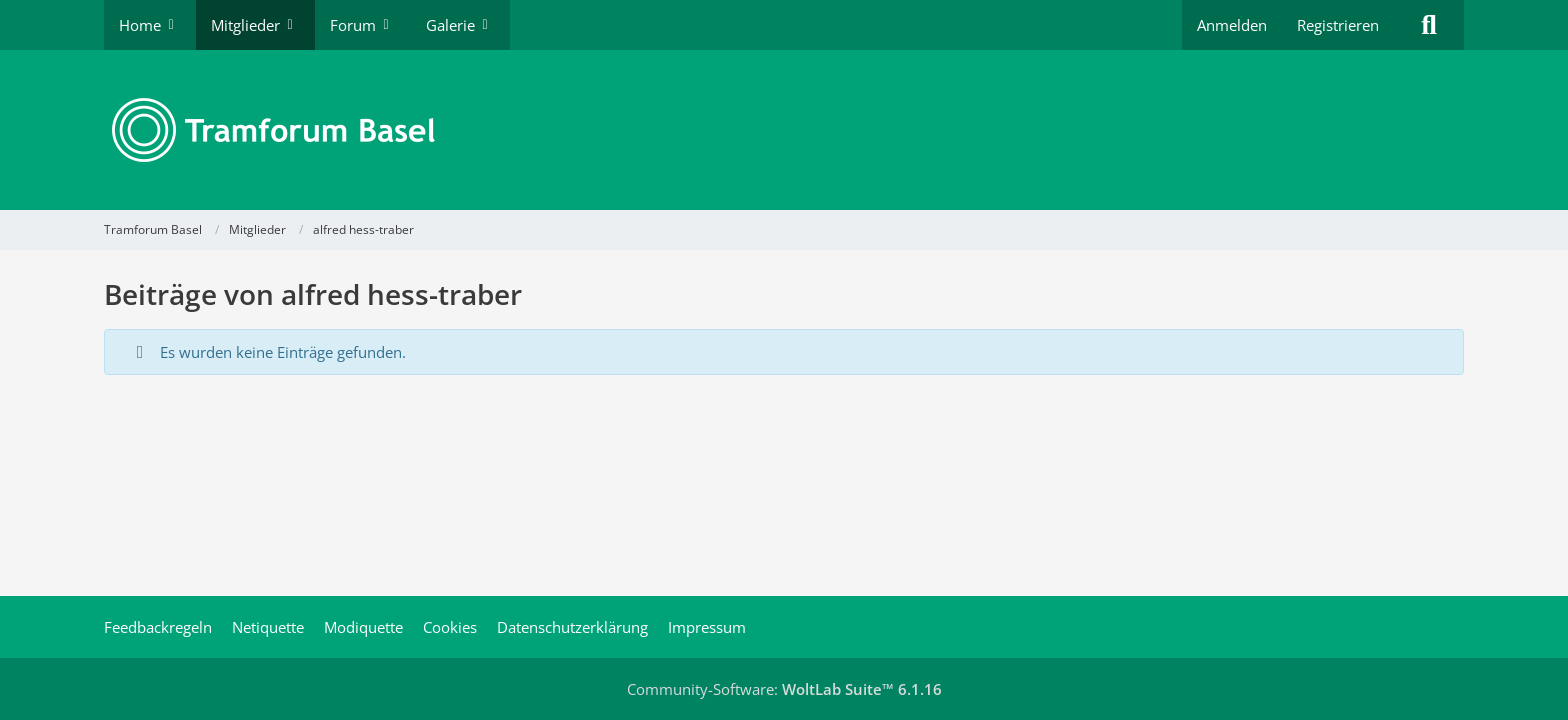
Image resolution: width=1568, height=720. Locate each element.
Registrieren (1338, 25)
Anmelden (1232, 25)
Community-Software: (784, 689)
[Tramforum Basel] (784, 130)
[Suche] (1429, 25)
